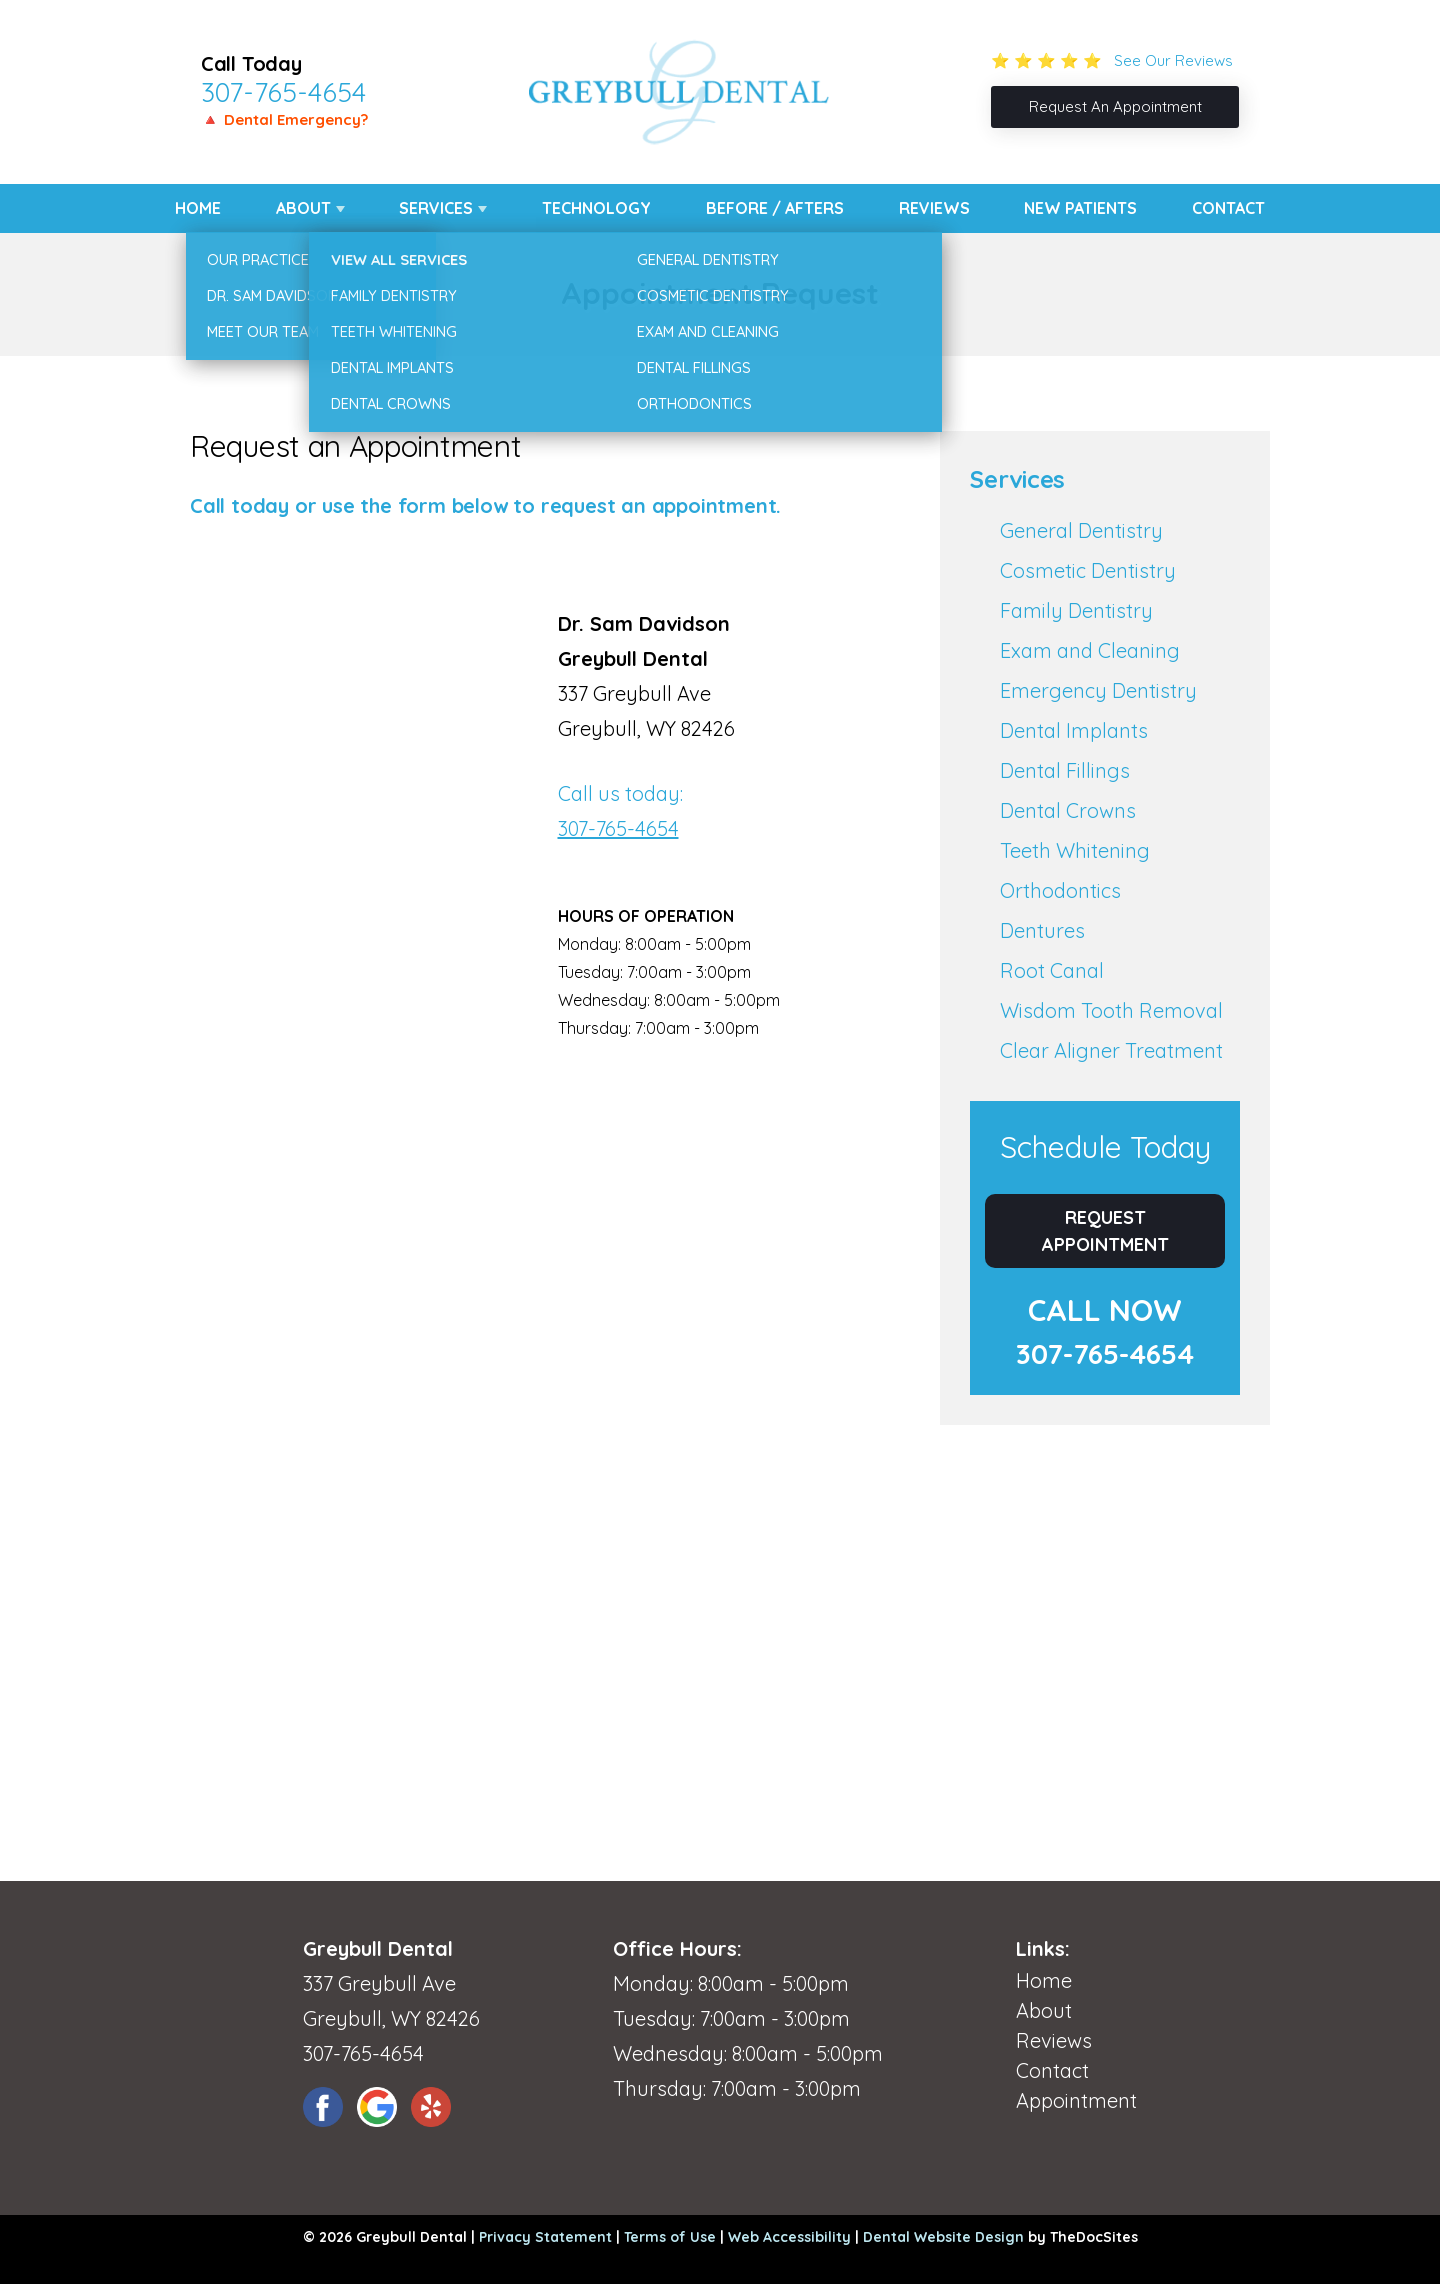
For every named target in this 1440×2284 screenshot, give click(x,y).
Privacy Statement (545, 2237)
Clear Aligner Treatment (1111, 1050)
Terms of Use (670, 2237)
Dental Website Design (943, 2237)
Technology (596, 208)
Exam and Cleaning (1090, 650)
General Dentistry (1081, 530)
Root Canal (1052, 970)
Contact (1228, 208)
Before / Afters (775, 208)
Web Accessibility (789, 2237)
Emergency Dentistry (1098, 690)
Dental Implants (1074, 730)
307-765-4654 (283, 92)
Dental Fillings (1065, 770)
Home (198, 208)
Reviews (934, 208)
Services (436, 208)
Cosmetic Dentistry (1088, 570)
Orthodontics (1060, 890)
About (303, 208)
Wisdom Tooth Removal (1111, 1010)
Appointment (1076, 2100)
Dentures (1042, 930)
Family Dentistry (1076, 610)
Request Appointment (1105, 1231)
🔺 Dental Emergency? (284, 119)
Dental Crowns (1068, 810)
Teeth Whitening (1075, 850)
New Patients (1080, 208)
